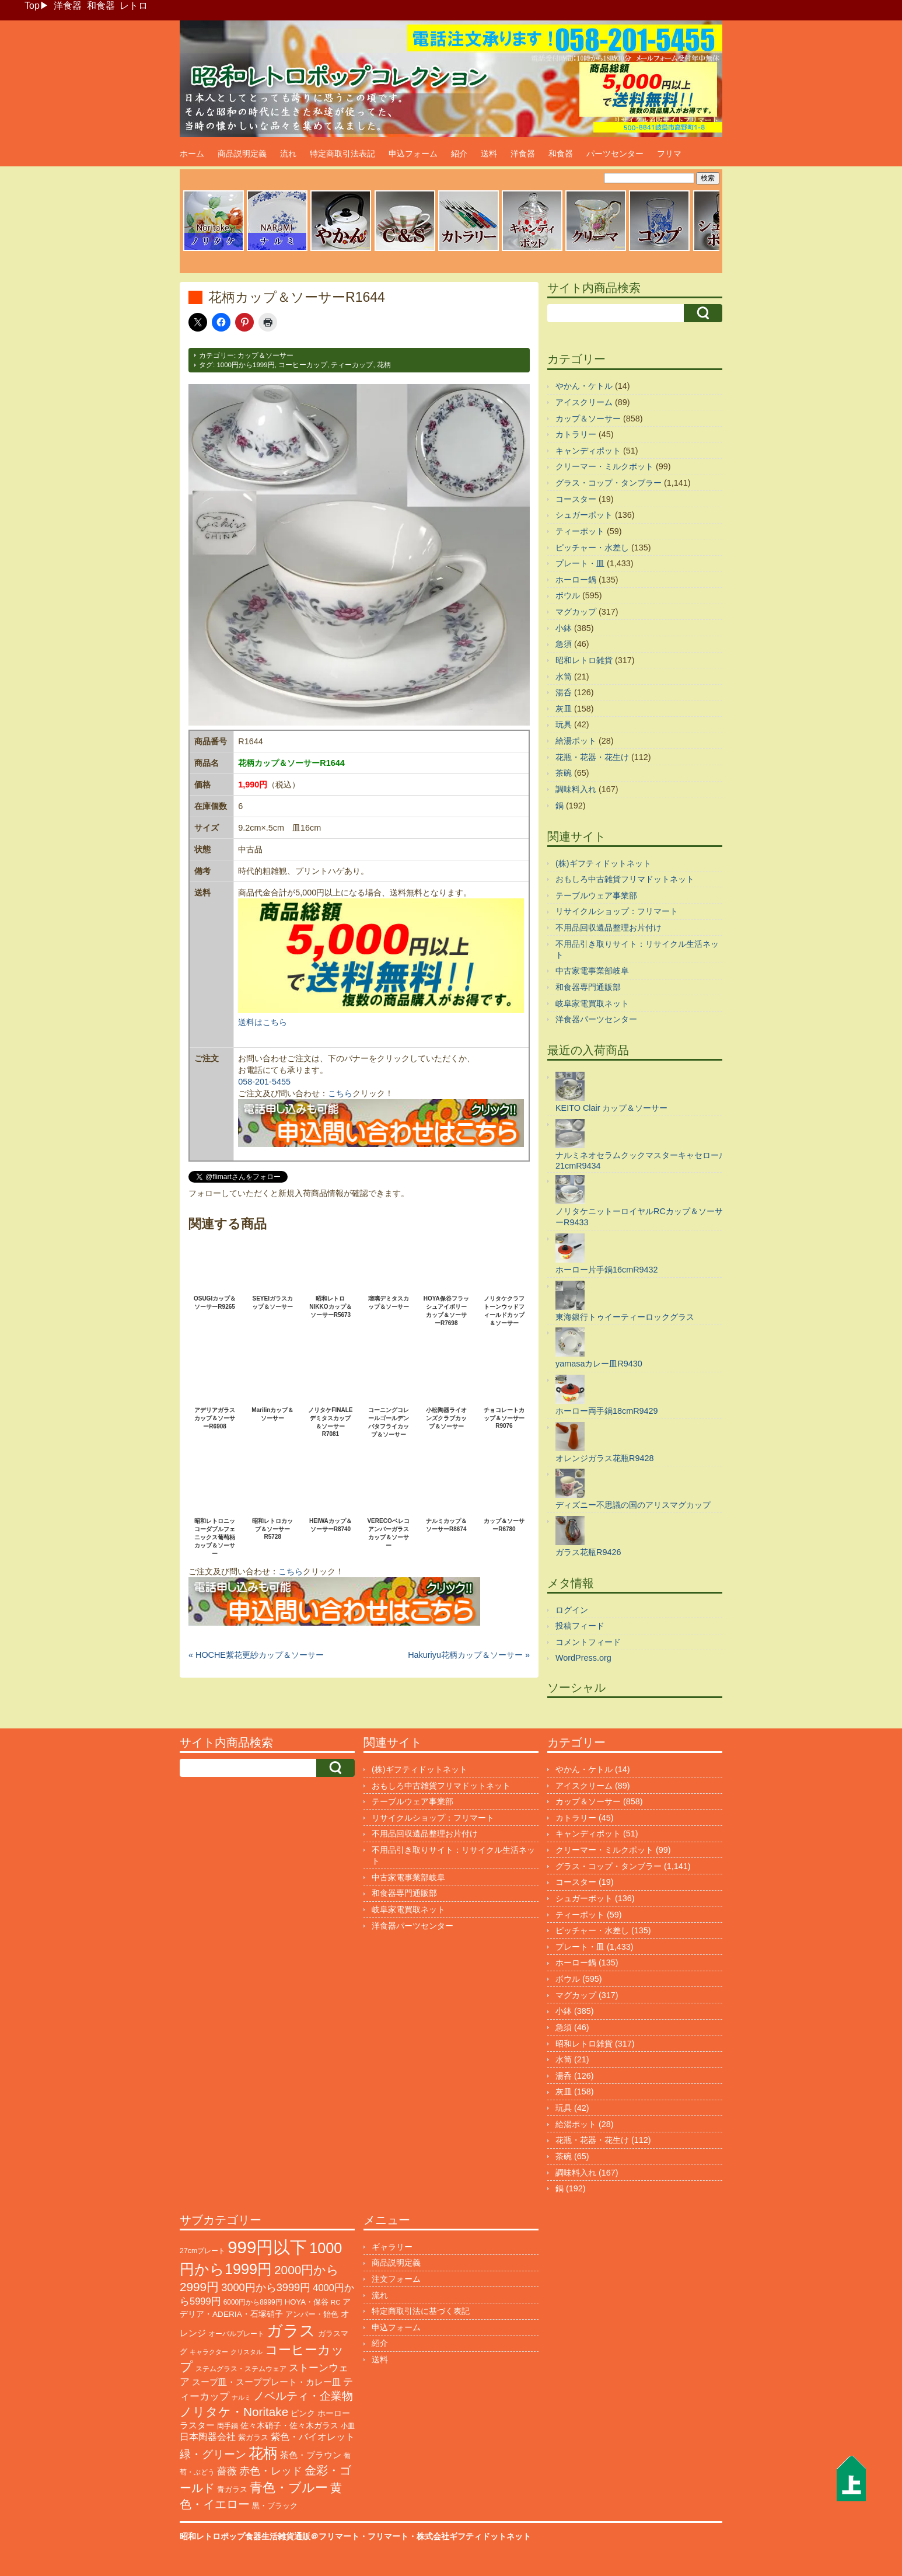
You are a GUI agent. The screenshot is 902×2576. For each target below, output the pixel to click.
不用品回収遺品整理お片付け (608, 927)
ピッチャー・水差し (592, 547)
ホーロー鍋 (575, 579)
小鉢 (563, 628)
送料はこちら (262, 1022)
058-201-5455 (264, 1081)
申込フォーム (413, 153)
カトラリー (575, 434)
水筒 (563, 676)
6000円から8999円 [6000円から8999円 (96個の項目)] (252, 2302)
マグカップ (575, 611)
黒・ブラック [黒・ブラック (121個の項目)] (275, 2505)
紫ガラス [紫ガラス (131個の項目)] (253, 2437)
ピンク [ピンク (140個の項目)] (303, 2413)
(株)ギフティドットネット (603, 863)
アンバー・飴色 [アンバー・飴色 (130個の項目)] (311, 2314)
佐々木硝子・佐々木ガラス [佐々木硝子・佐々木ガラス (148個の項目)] (289, 2425)
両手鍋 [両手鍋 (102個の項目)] (227, 2426)
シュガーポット (584, 515)
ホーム (192, 153)
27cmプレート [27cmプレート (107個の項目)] (202, 2251)
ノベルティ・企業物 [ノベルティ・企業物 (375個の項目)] (303, 2396)
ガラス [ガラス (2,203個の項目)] (291, 2330)
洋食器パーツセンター (596, 1019)
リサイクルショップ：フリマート (616, 911)
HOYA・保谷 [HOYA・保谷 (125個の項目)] (306, 2302)
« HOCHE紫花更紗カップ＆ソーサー (256, 1655)
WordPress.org (583, 1657)
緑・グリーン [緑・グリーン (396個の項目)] (213, 2454)
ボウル (567, 595)
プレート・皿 (579, 563)
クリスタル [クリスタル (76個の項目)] (246, 2351)
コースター (575, 499)
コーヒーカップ (302, 364)
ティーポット (579, 531)
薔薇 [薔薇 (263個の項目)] (227, 2471)
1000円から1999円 (245, 364)
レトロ (134, 6)
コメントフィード (588, 1642)
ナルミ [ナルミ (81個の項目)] (241, 2397)
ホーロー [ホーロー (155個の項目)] (333, 2413)
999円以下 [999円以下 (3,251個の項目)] (267, 2247)
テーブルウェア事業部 (596, 895)
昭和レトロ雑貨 (584, 660)
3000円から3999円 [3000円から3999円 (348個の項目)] (265, 2287)
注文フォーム (396, 2279)
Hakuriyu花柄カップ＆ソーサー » (469, 1655)
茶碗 (563, 773)
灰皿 (563, 708)
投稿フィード (579, 1625)
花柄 (384, 364)
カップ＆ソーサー (265, 355)
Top (32, 6)
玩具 (563, 724)
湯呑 (563, 692)
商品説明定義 (242, 153)
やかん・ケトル (584, 386)
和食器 (101, 6)
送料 (489, 153)
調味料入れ (575, 789)
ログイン (571, 1610)
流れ (288, 153)
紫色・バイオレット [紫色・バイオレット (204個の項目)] (313, 2437)
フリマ (669, 153)
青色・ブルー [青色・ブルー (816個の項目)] (289, 2487)
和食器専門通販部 (588, 987)
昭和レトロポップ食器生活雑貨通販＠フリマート (269, 2536)
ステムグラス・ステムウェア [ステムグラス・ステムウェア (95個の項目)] (240, 2369)
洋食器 (68, 6)
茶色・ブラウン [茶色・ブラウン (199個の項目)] (310, 2455)
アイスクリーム (584, 402)
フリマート (388, 2536)
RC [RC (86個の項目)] (335, 2302)
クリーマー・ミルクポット (604, 466)
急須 (563, 644)
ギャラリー (392, 2246)
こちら (340, 1093)
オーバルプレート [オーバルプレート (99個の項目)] (236, 2334)
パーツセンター (615, 153)
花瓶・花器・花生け (592, 757)
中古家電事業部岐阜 (592, 970)
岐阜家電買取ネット (592, 1003)
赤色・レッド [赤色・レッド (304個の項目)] (270, 2471)
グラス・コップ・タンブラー (608, 482)
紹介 (459, 153)
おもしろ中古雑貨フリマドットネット (624, 879)
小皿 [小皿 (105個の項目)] (348, 2426)
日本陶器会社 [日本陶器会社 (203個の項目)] (208, 2437)
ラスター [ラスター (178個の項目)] (197, 2425)
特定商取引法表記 (342, 153)
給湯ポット (575, 740)
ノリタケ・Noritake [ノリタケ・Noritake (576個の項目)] (234, 2411)
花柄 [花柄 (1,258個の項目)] (263, 2453)
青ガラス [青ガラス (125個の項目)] (232, 2489)
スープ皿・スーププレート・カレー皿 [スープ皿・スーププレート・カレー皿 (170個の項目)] (266, 2382)
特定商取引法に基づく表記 (421, 2311)
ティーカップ (352, 364)
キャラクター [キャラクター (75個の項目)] (209, 2351)
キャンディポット (588, 450)
